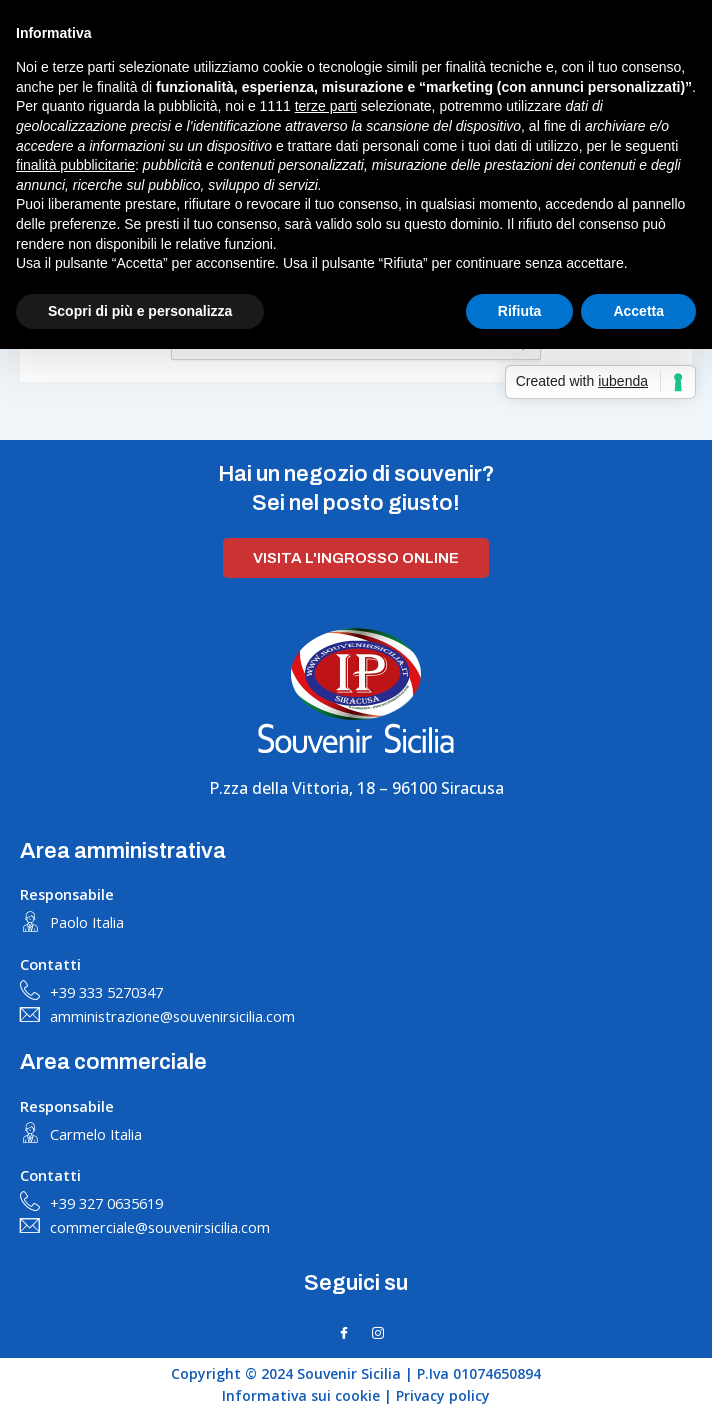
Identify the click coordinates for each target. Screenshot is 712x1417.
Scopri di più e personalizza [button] (140, 311)
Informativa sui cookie (301, 1395)
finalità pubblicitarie (75, 165)
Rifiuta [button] (520, 311)
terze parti (326, 106)
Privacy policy (443, 1395)
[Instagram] (378, 1333)
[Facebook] (344, 1333)
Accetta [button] (638, 311)
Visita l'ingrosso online (356, 558)
